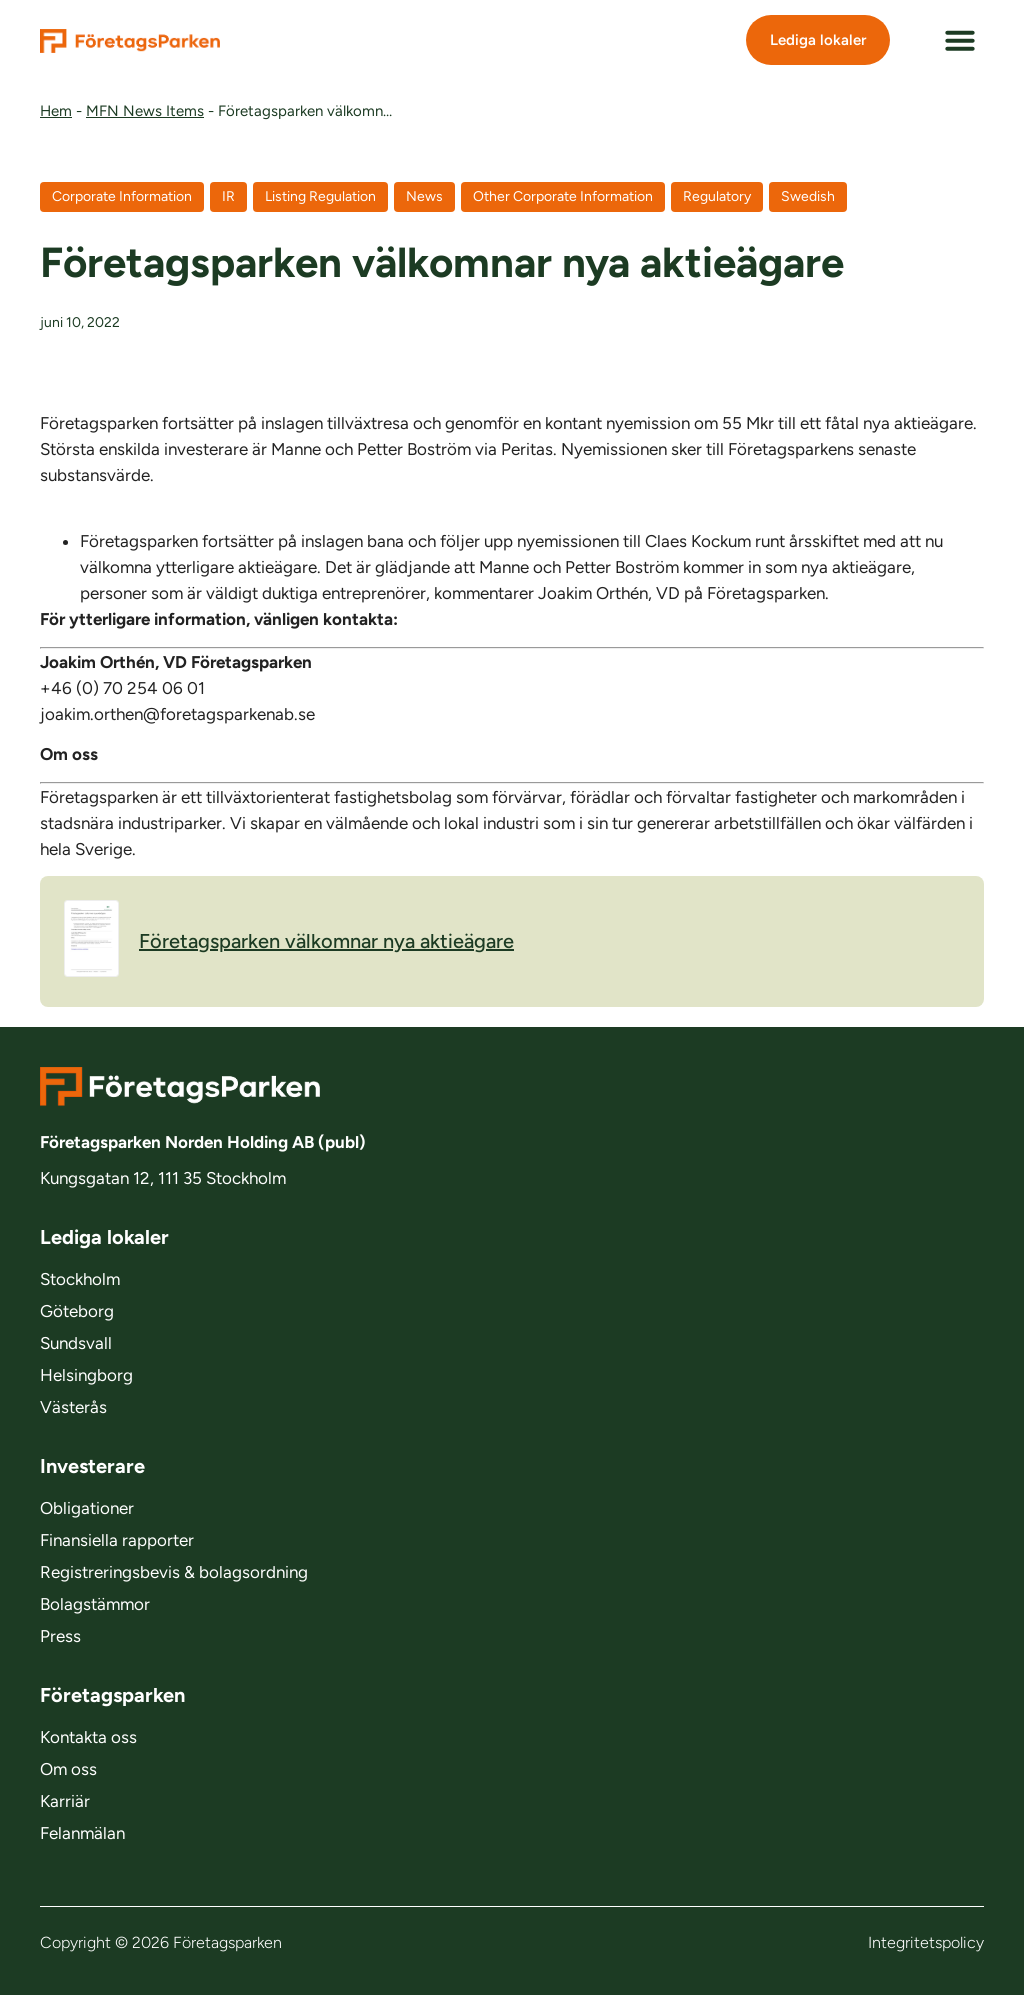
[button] (960, 40)
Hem (56, 111)
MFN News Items (145, 111)
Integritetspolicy (926, 1942)
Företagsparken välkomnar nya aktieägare (289, 941)
